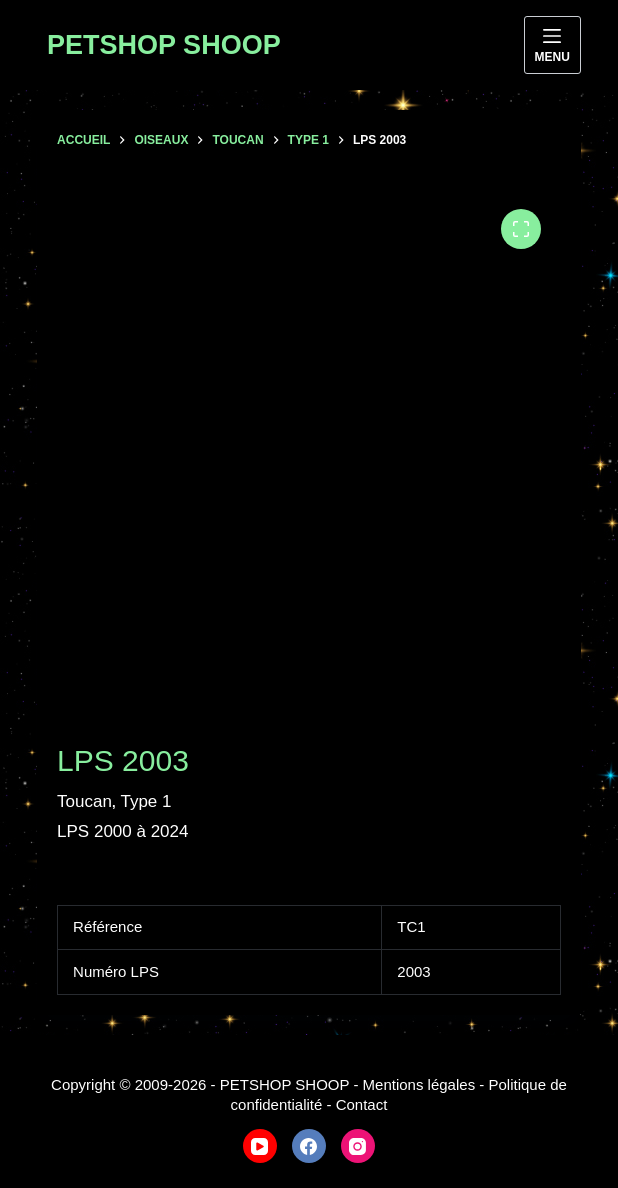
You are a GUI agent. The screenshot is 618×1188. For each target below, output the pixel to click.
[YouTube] (260, 1146)
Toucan (84, 801)
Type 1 (145, 801)
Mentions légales (419, 1084)
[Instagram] (358, 1146)
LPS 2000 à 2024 (122, 831)
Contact (362, 1104)
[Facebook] (309, 1146)
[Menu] (552, 45)
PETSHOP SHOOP (164, 45)
